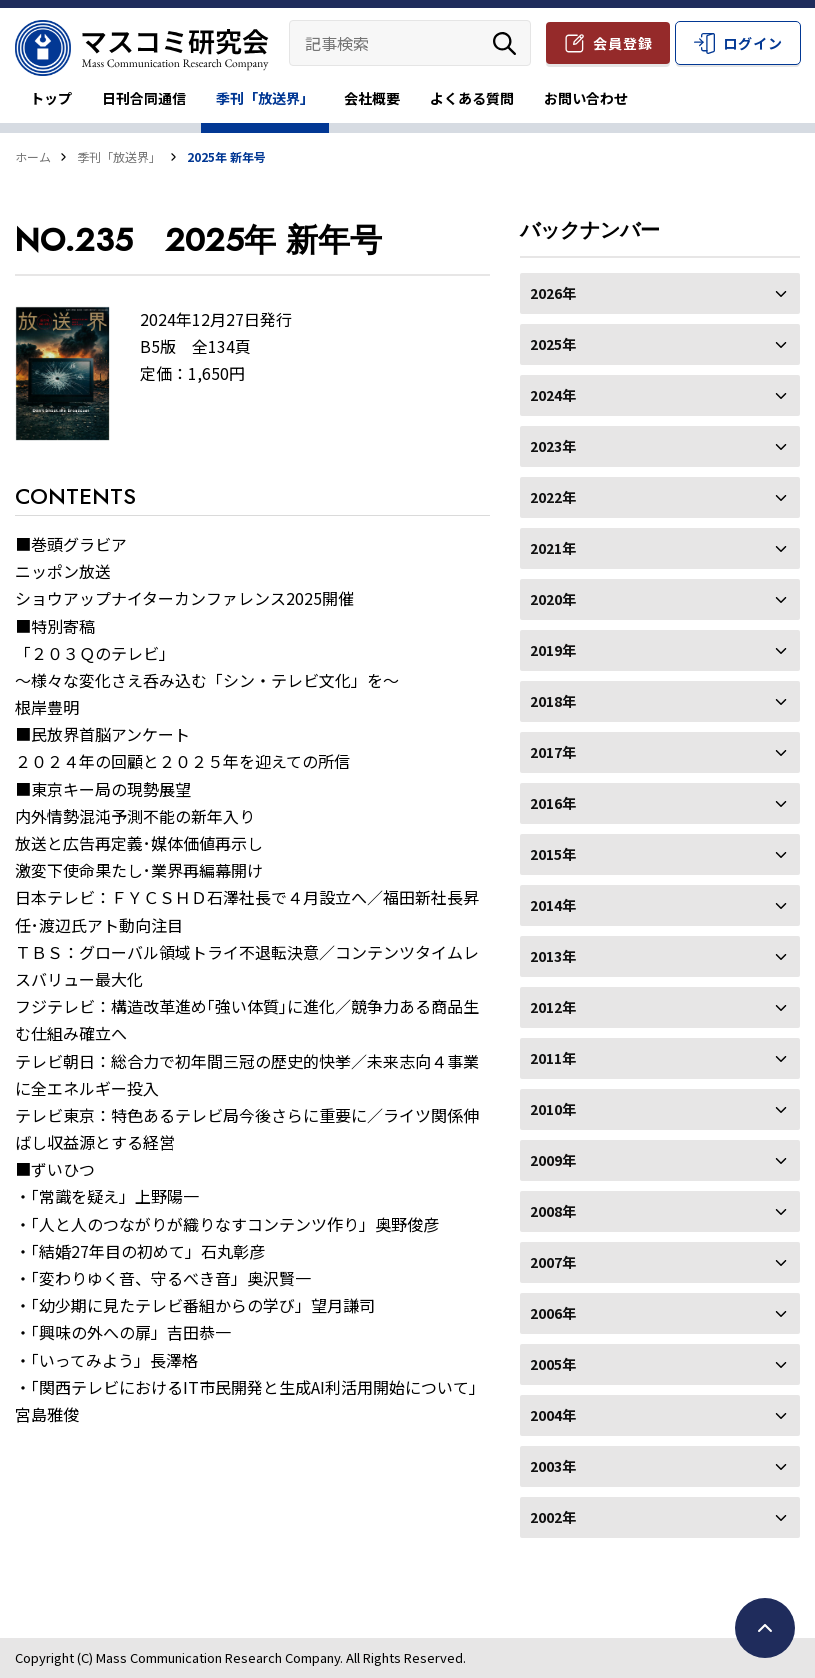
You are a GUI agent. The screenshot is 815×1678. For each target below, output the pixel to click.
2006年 (660, 1313)
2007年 (660, 1262)
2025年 (660, 344)
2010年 (660, 1109)
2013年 (660, 956)
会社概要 (372, 98)
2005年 (660, 1364)
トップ (51, 98)
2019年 (660, 650)
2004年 (660, 1415)
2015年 (660, 854)
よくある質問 (472, 98)
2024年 (660, 395)
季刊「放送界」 (265, 98)
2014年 (660, 905)
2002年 (660, 1517)
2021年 (660, 548)
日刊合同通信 (144, 98)
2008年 (660, 1211)
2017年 (660, 752)
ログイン (753, 43)
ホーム (33, 156)
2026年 (660, 293)
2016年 (660, 803)
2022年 (660, 497)
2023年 (660, 446)
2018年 (660, 701)
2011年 (660, 1058)
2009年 (660, 1160)
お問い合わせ (586, 98)
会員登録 (623, 43)
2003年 (660, 1466)
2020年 (660, 599)
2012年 (660, 1007)
